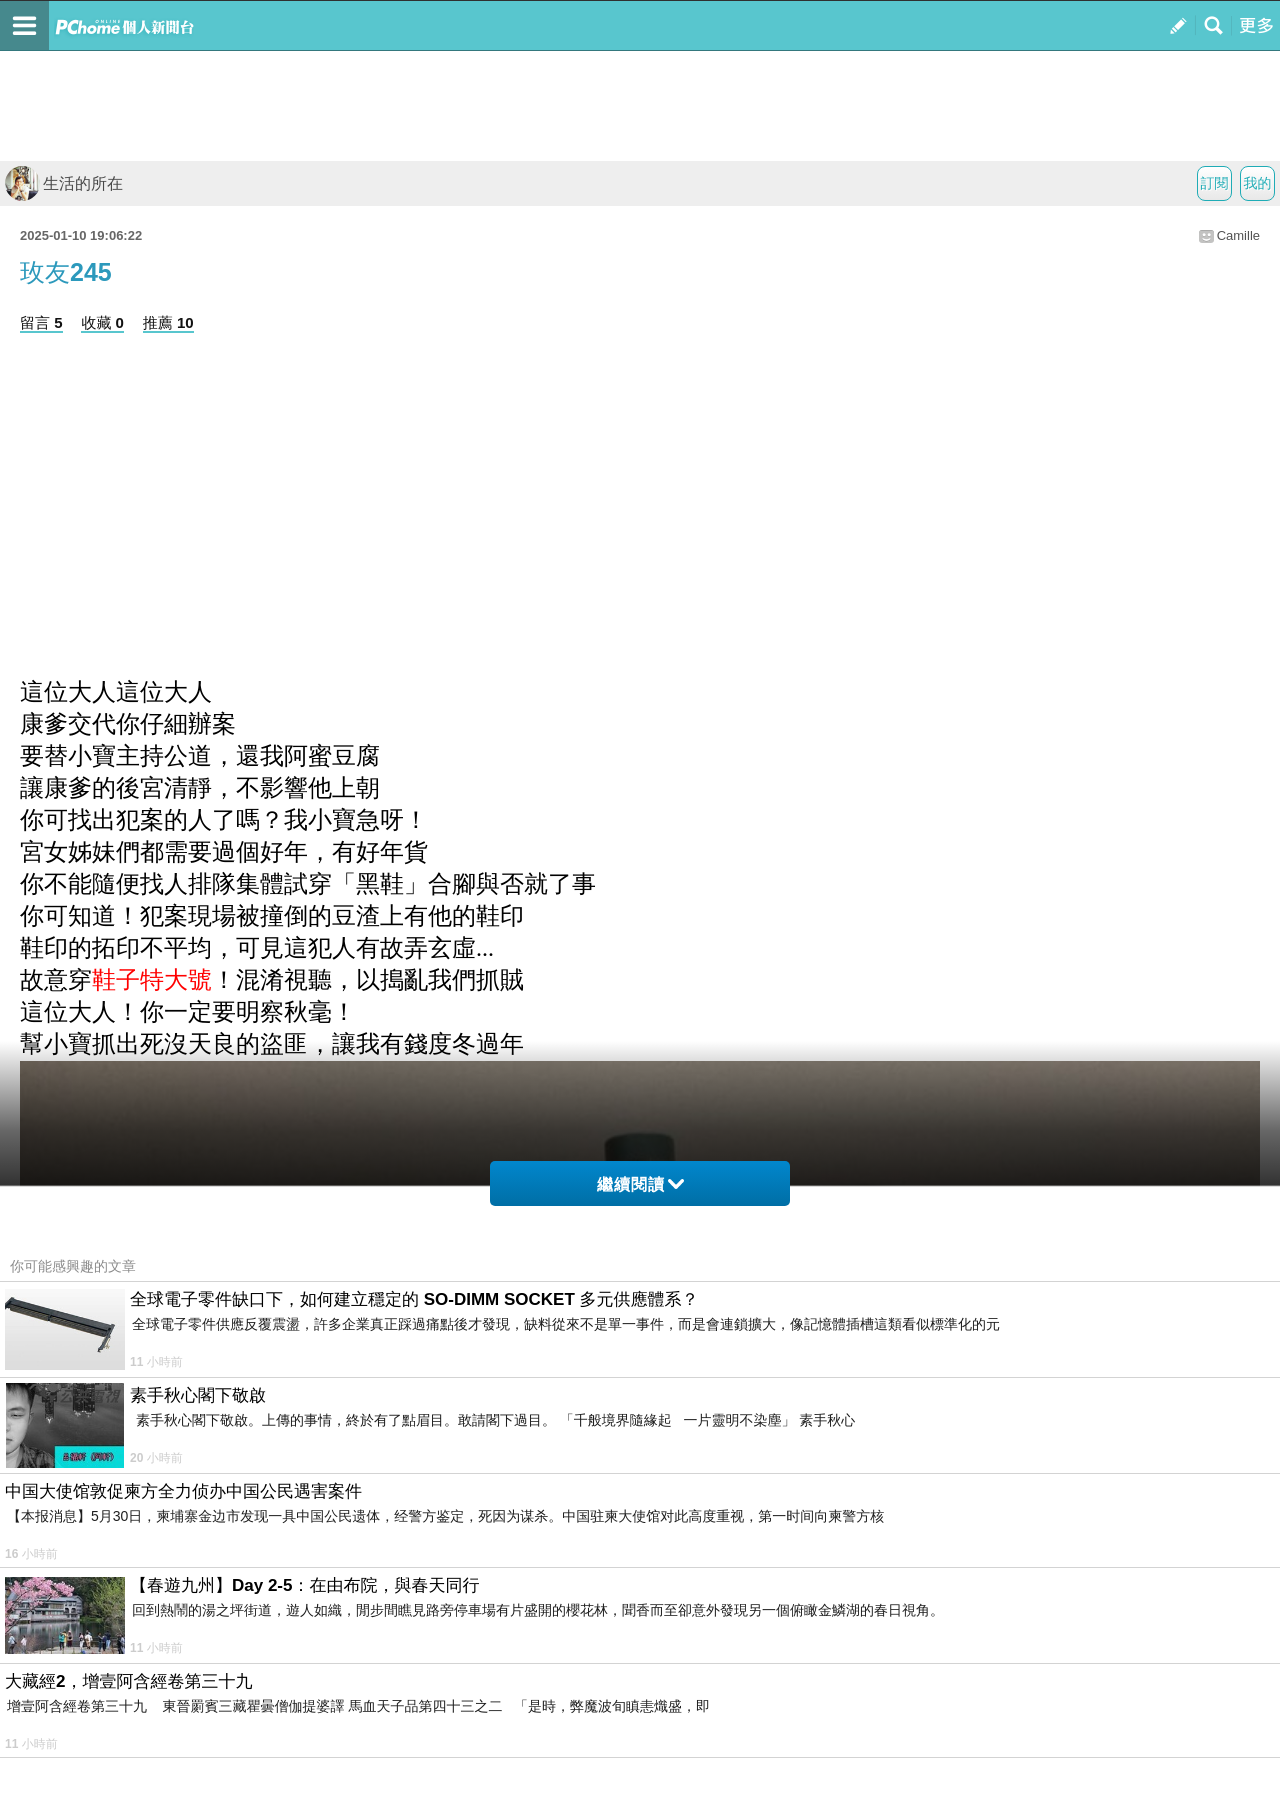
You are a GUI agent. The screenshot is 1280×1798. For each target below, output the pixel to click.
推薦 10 (168, 322)
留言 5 (41, 322)
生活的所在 (64, 183)
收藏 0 (102, 322)
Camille (1238, 235)
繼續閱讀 (640, 1184)
